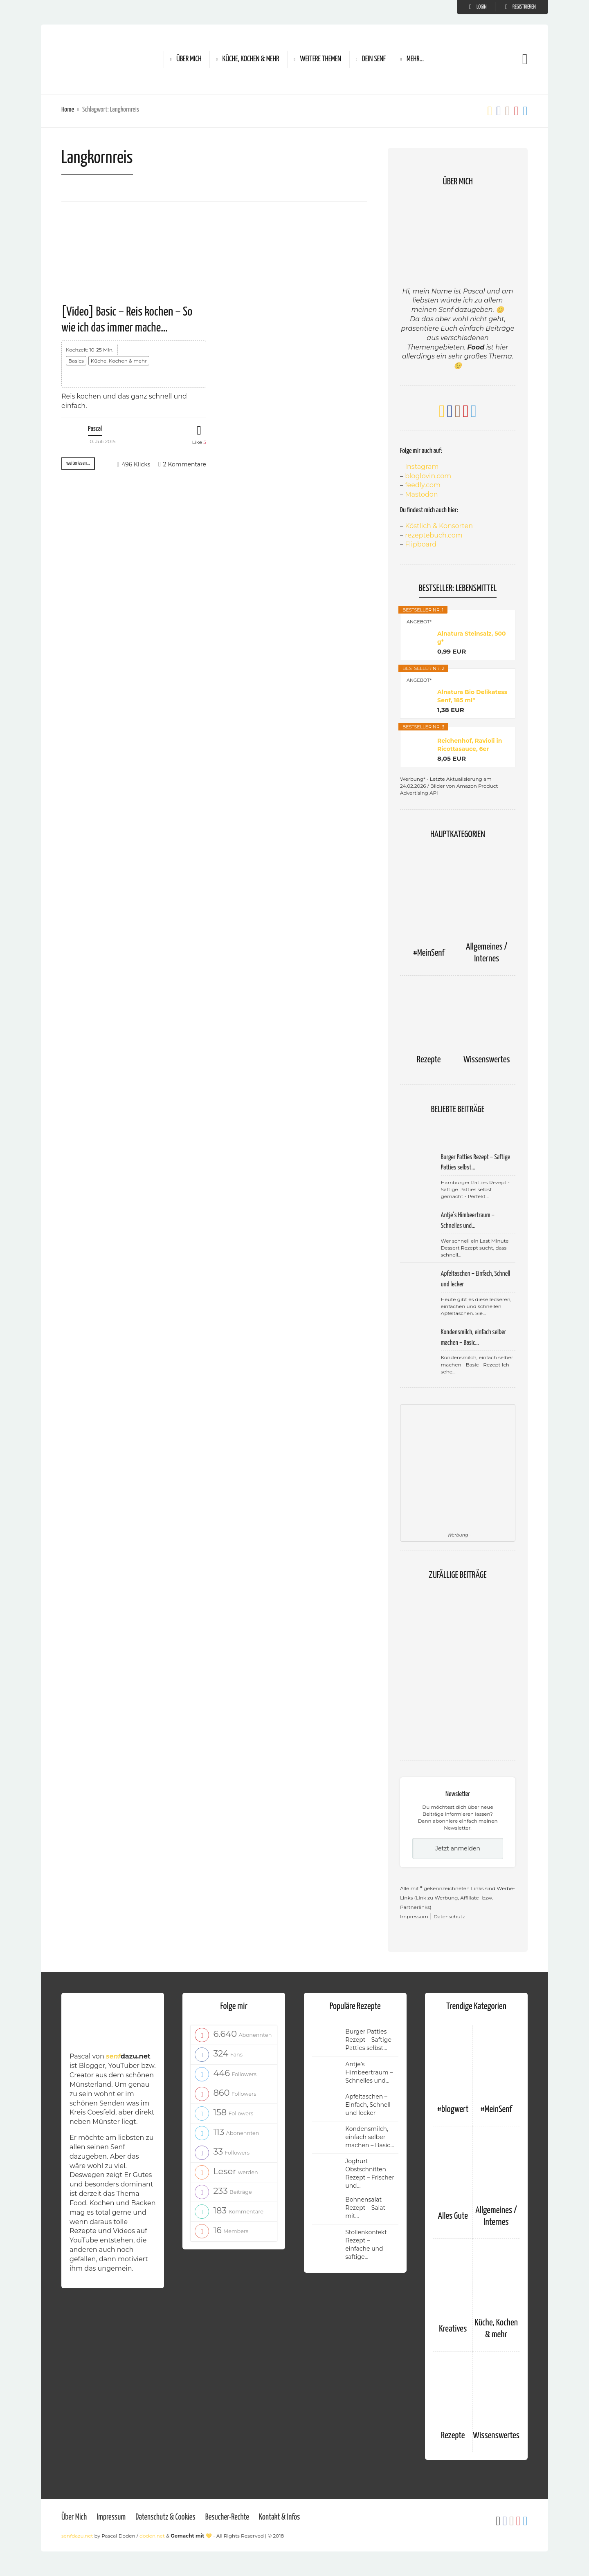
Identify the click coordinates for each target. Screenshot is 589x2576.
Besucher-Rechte (227, 2517)
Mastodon (421, 494)
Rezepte (429, 1059)
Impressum (414, 1916)
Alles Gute (453, 2216)
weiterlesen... (78, 463)
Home (67, 109)
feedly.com (423, 485)
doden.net (152, 2536)
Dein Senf (374, 59)
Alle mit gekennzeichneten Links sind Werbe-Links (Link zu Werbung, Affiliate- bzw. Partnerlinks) (457, 1897)
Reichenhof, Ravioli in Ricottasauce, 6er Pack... (469, 745)
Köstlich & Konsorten (439, 526)
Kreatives (453, 2329)
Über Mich (188, 59)
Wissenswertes (486, 1059)
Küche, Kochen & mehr (250, 59)
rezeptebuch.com (434, 535)
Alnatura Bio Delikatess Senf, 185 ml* (472, 696)
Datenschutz (449, 1916)
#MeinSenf (429, 953)
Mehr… (415, 59)
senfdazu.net (77, 2536)
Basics (76, 361)
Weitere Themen (320, 59)
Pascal (95, 429)
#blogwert (452, 2109)
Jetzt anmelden (457, 1848)
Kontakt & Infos (279, 2517)
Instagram (421, 466)
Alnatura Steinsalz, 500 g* (471, 637)
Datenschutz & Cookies (165, 2517)
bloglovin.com (428, 476)
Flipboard (420, 544)
